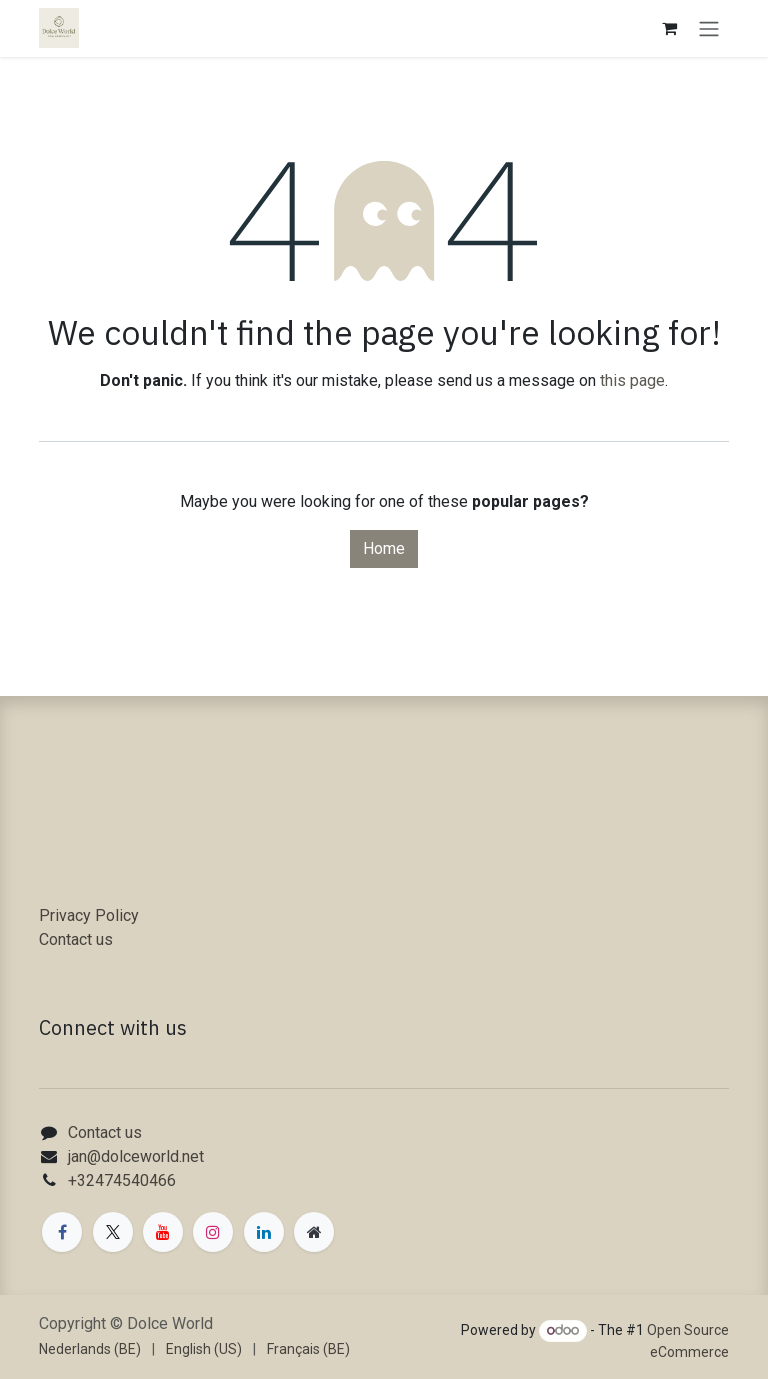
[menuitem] (90, 1349)
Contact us (76, 939)
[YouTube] (163, 1232)
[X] (113, 1232)
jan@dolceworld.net (136, 1156)
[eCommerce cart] (669, 28)
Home (384, 548)
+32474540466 (122, 1180)
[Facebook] (62, 1232)
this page (632, 380)
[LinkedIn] (264, 1232)
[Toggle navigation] (709, 28)
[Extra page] (314, 1232)
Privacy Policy (89, 915)
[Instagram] (213, 1232)
